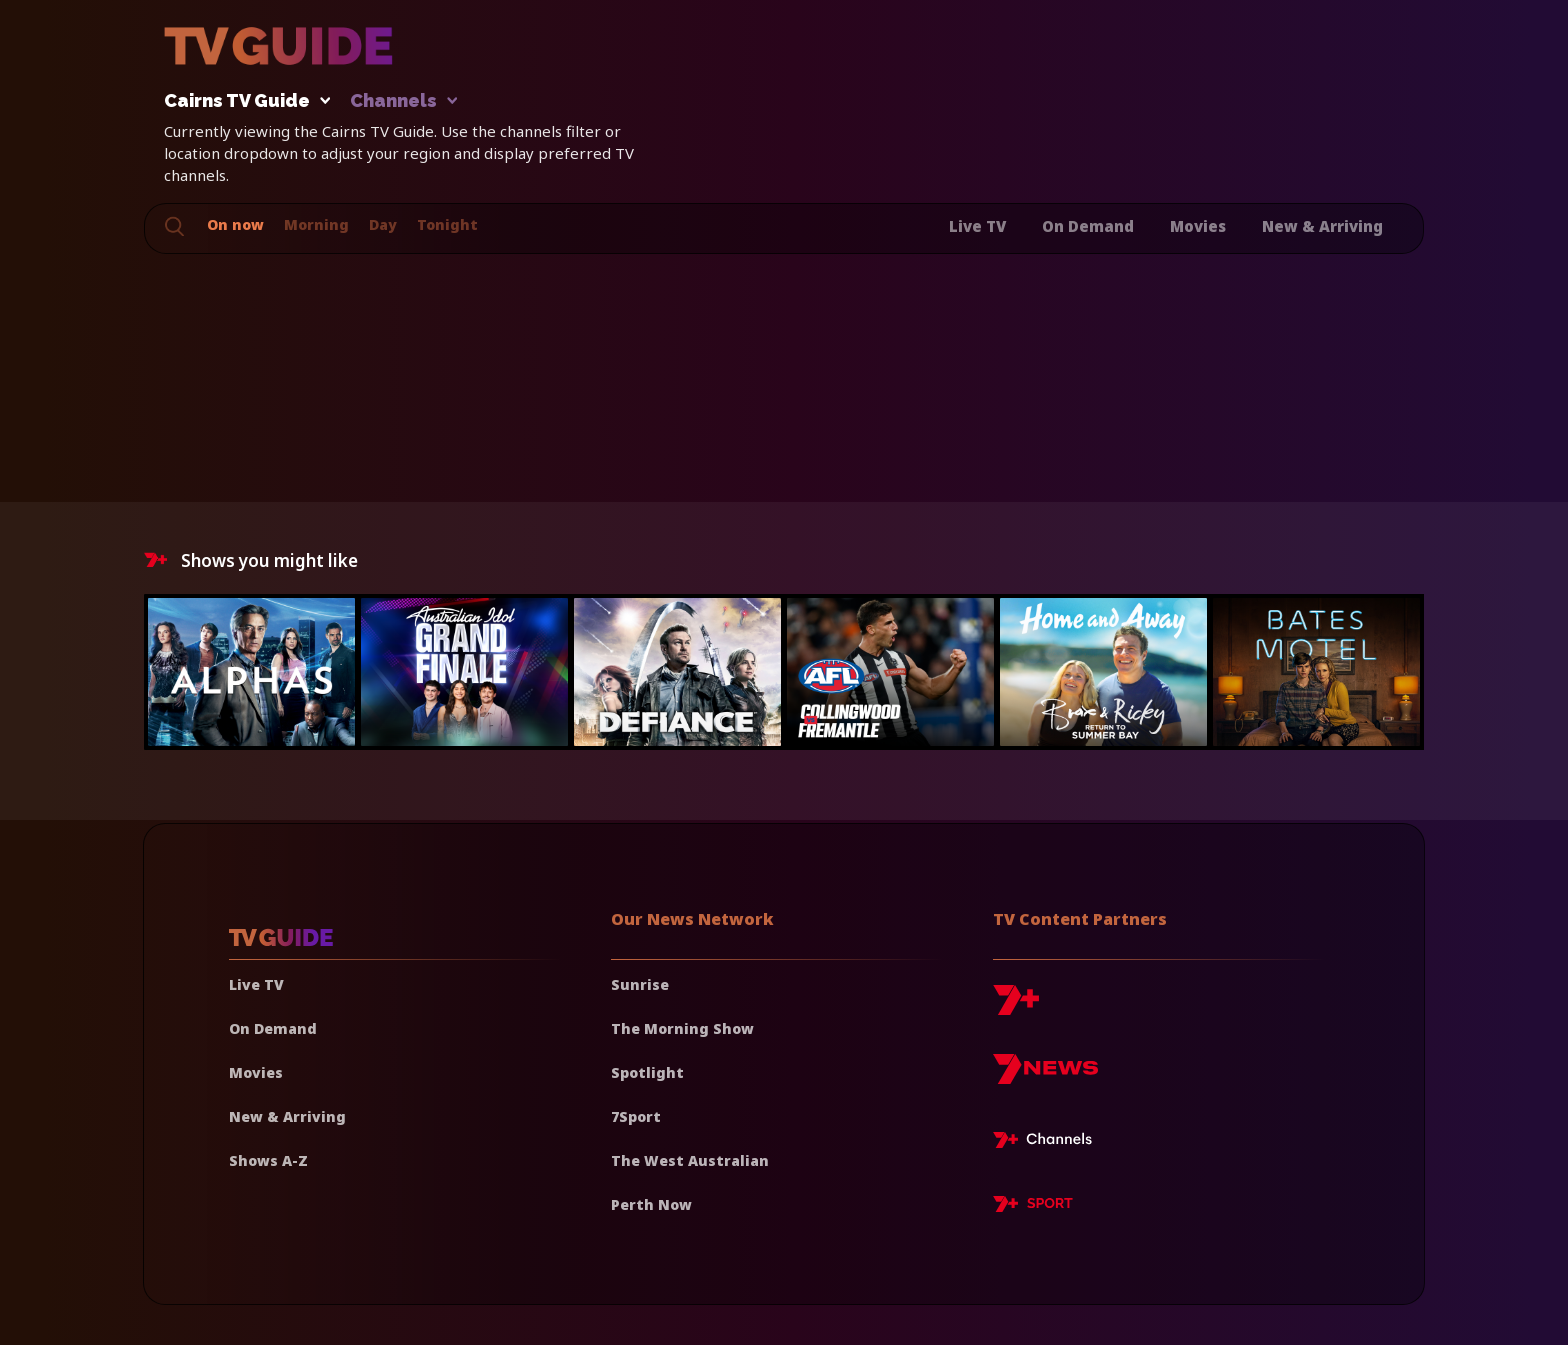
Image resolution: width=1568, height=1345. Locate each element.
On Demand (1088, 226)
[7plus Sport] (1033, 1207)
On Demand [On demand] (273, 1028)
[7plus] (1016, 1007)
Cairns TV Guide (242, 101)
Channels (402, 101)
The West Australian (690, 1160)
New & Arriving (1322, 226)
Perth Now (651, 1204)
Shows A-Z (268, 1160)
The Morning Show (682, 1028)
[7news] (1045, 1076)
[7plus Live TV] (1048, 1143)
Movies (1198, 226)
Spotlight (647, 1072)
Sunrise (640, 984)
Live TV (977, 226)
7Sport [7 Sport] (636, 1116)
